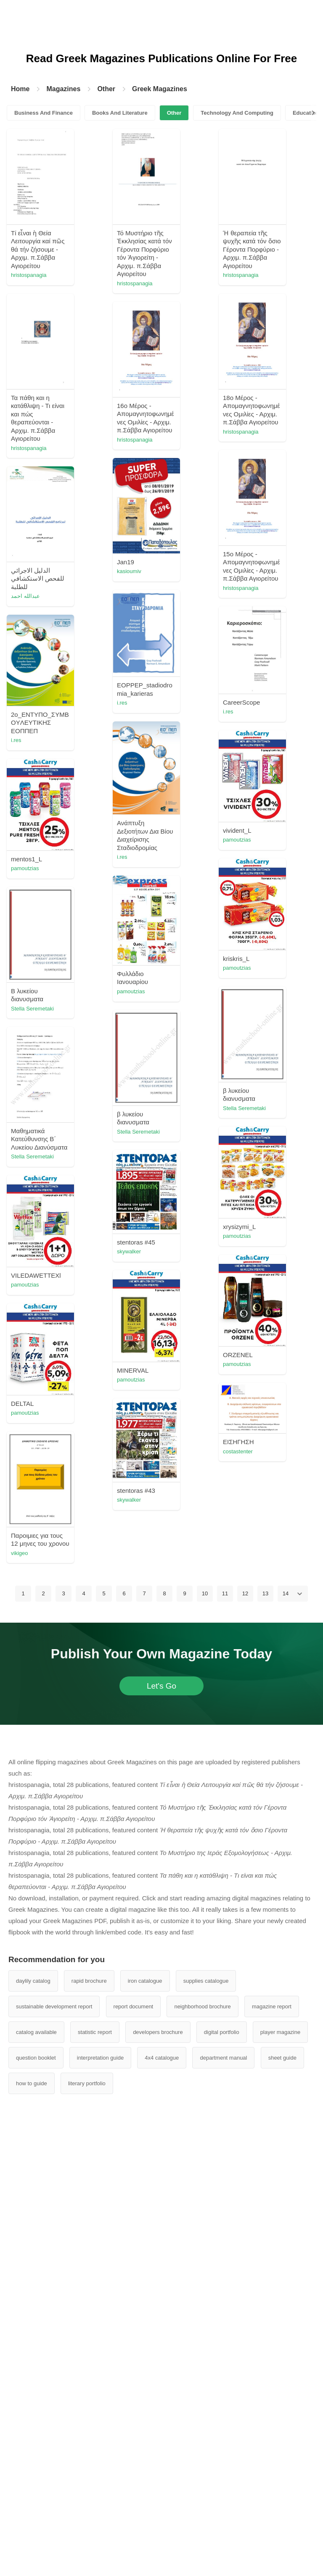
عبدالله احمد (220, 746)
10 (205, 2029)
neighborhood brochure (202, 2442)
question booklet (36, 2493)
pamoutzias (219, 1014)
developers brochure (158, 2468)
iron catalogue (145, 2416)
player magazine (280, 2468)
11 (225, 2029)
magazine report (271, 2442)
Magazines (63, 88)
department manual (223, 2493)
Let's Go (161, 2121)
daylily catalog (33, 2416)
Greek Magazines (159, 88)
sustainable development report (54, 2442)
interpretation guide (100, 2493)
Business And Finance (43, 113)
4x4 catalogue (162, 2493)
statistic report (95, 2468)
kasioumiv (70, 721)
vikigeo (214, 1961)
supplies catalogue (206, 2416)
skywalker (218, 1567)
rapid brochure (89, 2416)
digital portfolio (221, 2468)
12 (245, 2029)
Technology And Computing (237, 113)
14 (286, 2029)
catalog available (36, 2468)
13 (265, 2029)
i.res (63, 851)
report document (134, 2442)
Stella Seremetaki (227, 1303)
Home (20, 88)
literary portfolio (87, 2519)
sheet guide (282, 2493)
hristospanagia (76, 275)
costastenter (73, 1864)
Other (106, 88)
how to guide (31, 2519)
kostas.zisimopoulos (82, 1527)
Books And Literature (120, 113)
